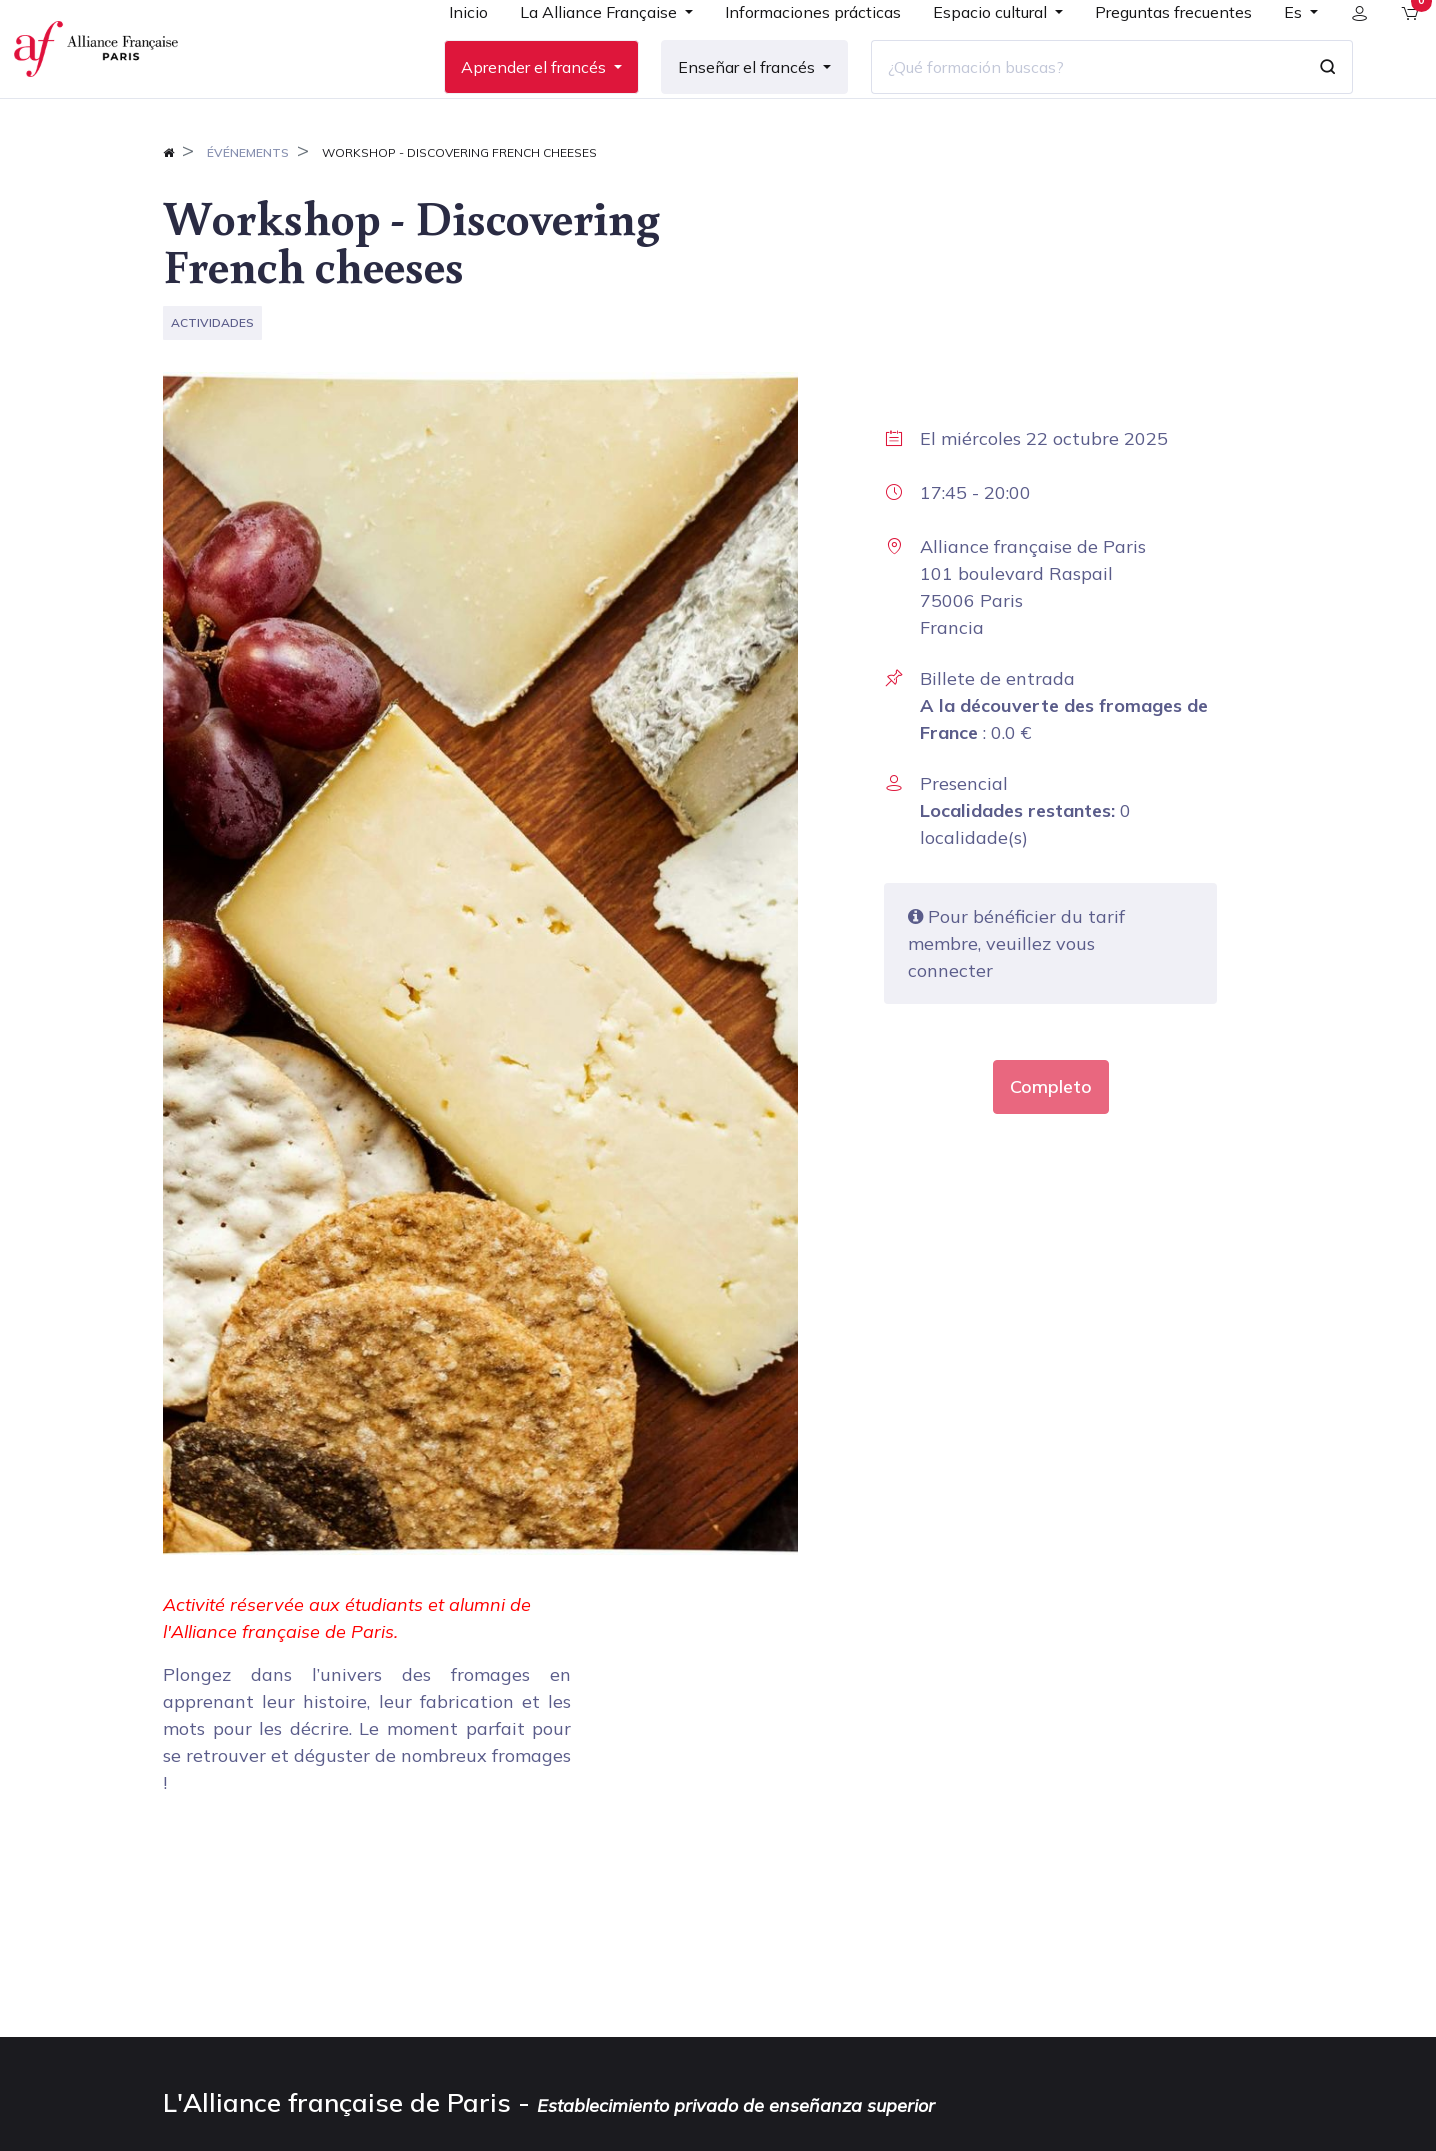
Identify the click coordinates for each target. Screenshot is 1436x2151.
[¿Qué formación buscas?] (1071, 99)
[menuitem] (452, 52)
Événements (248, 216)
